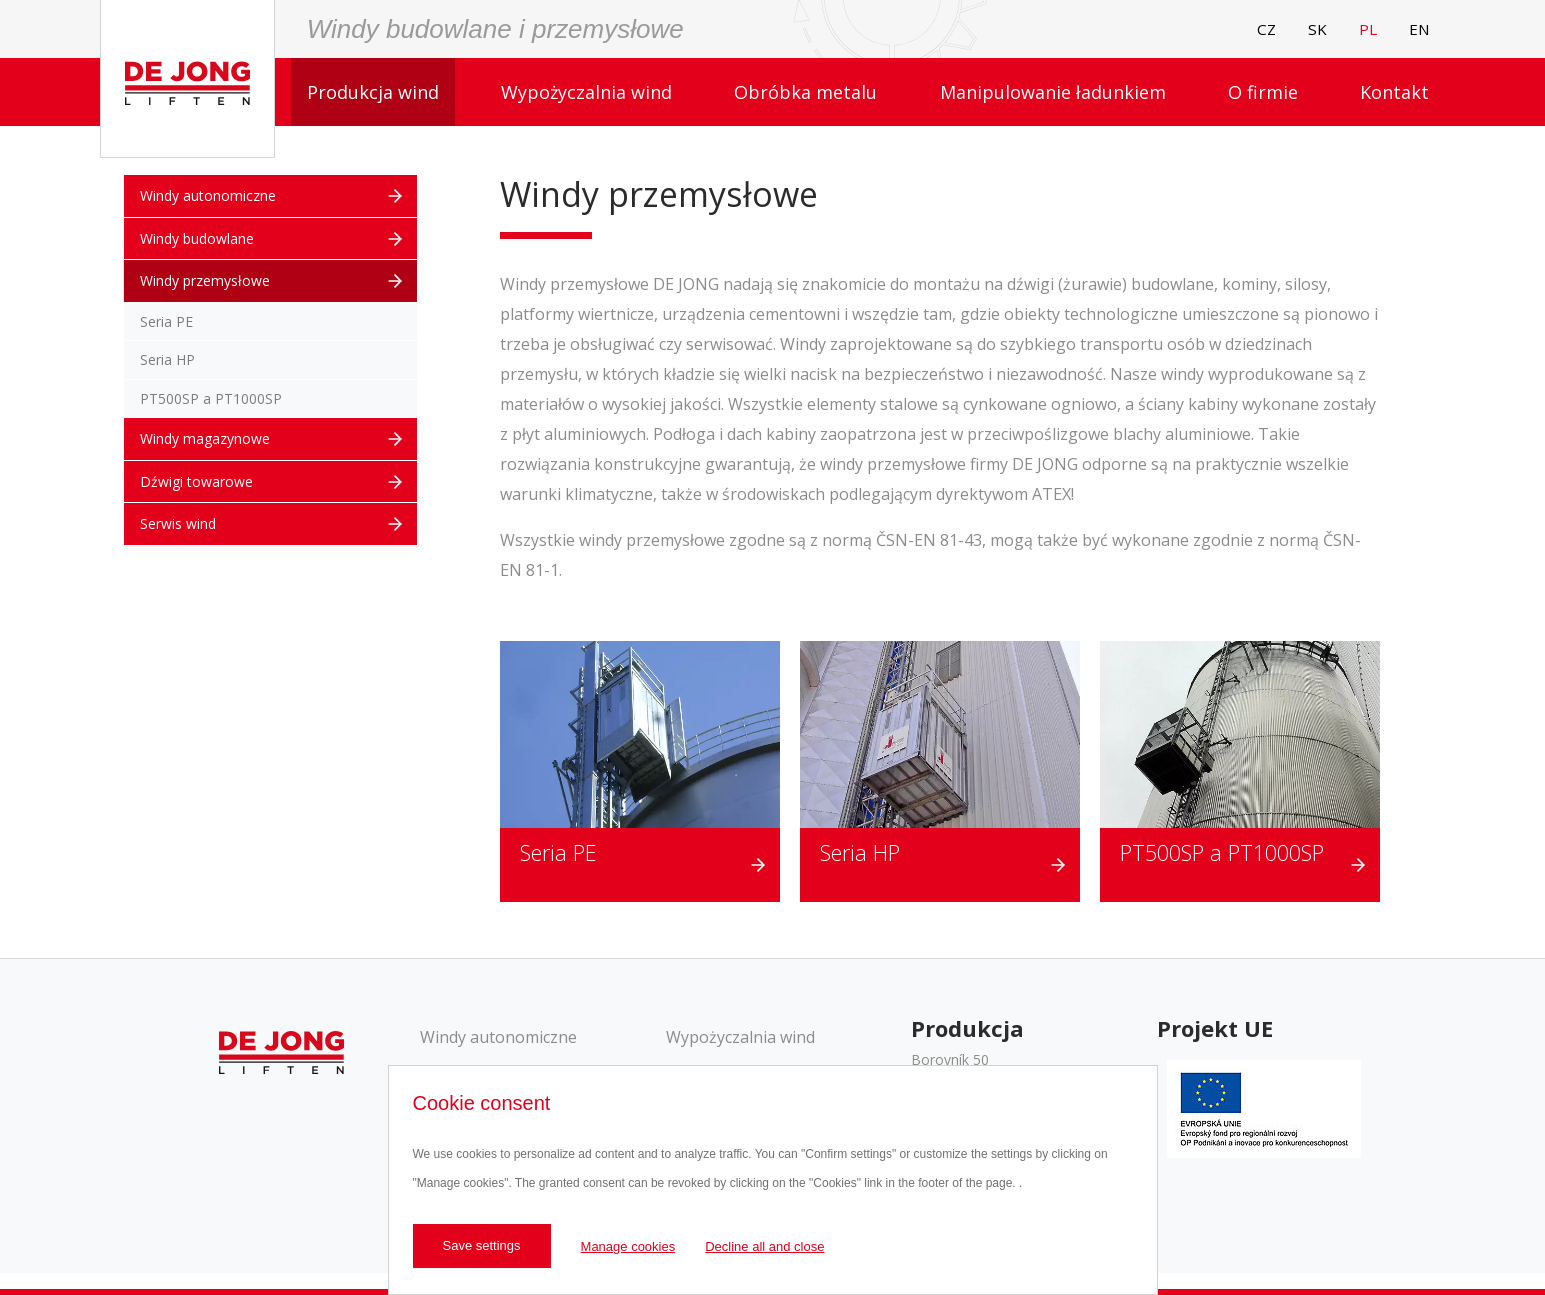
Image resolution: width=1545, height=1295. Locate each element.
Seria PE (558, 852)
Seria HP (860, 852)
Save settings (482, 1245)
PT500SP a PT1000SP (1222, 852)
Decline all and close (764, 1246)
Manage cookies (628, 1246)
